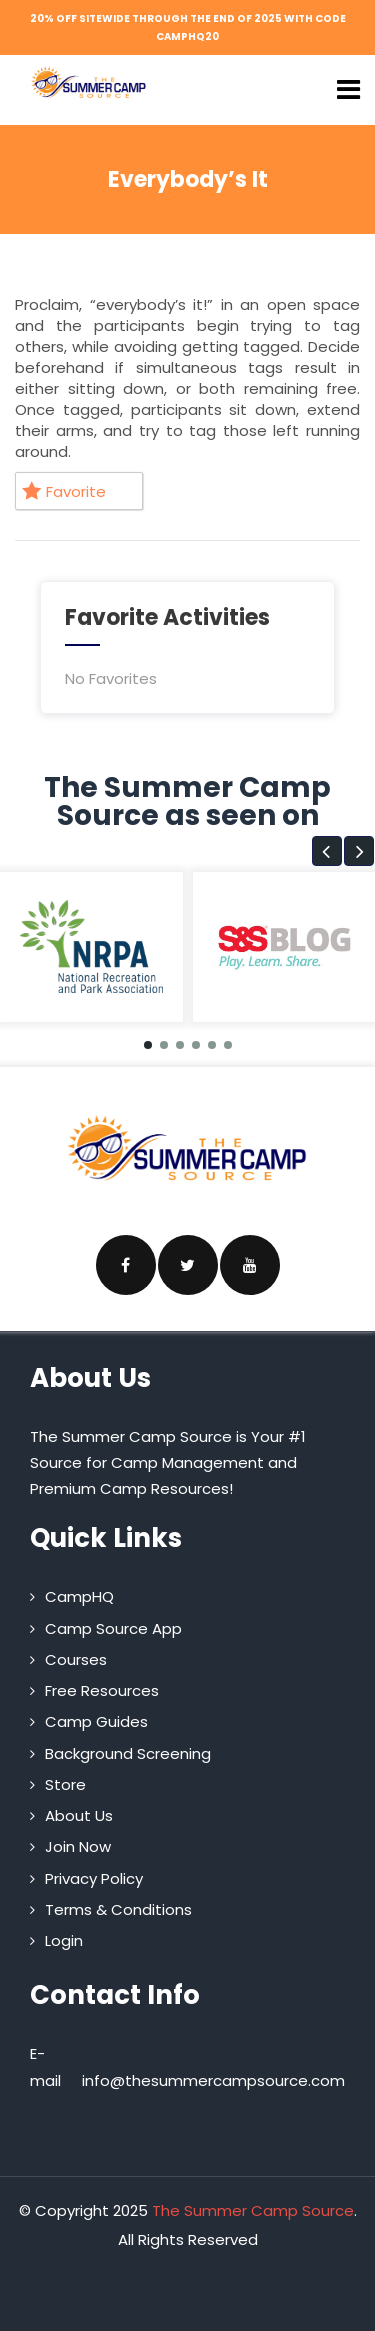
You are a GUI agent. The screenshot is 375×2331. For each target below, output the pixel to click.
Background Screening (128, 1753)
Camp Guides (96, 1721)
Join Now (78, 1846)
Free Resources (102, 1690)
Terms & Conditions (118, 1909)
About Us (79, 1815)
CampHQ (79, 1596)
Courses (76, 1659)
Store (65, 1784)
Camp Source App (113, 1628)
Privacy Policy (94, 1878)
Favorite (64, 491)
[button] (327, 851)
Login (64, 1940)
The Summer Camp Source (253, 2210)
